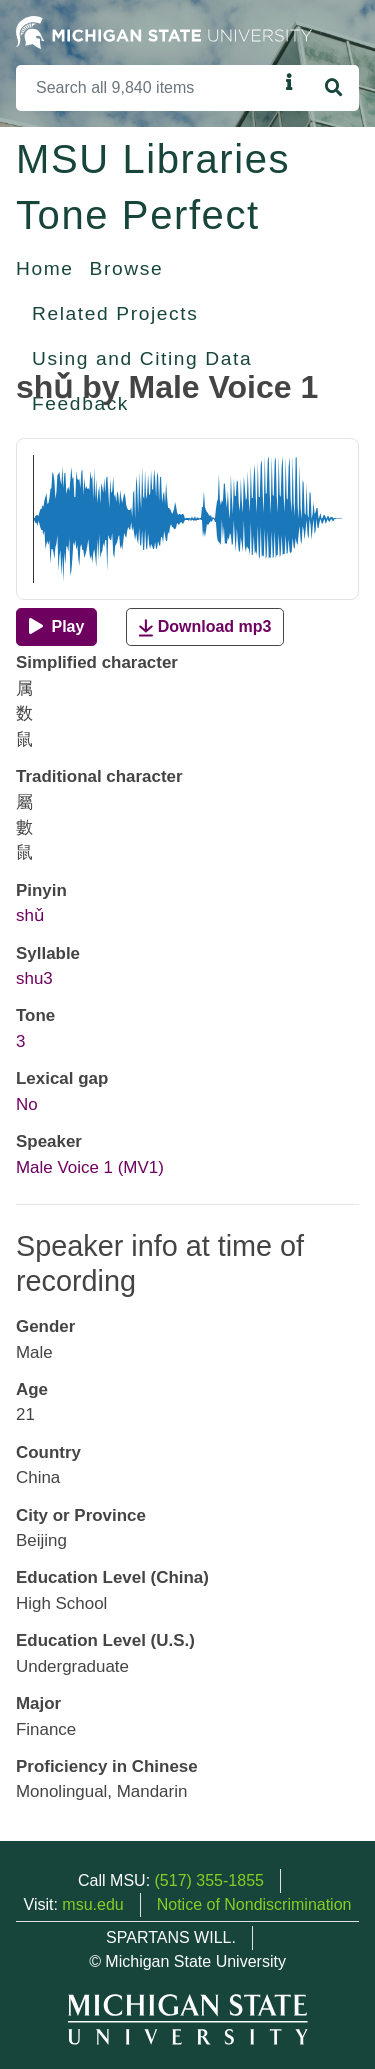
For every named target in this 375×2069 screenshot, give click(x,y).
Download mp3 (205, 627)
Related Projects (115, 313)
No (27, 1104)
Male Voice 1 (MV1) (90, 1167)
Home (45, 268)
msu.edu (92, 1904)
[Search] (147, 88)
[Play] (56, 627)
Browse (127, 268)
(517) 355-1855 (209, 1880)
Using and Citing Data (142, 358)
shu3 (34, 978)
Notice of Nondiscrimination (254, 1904)
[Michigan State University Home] (164, 31)
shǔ (30, 915)
